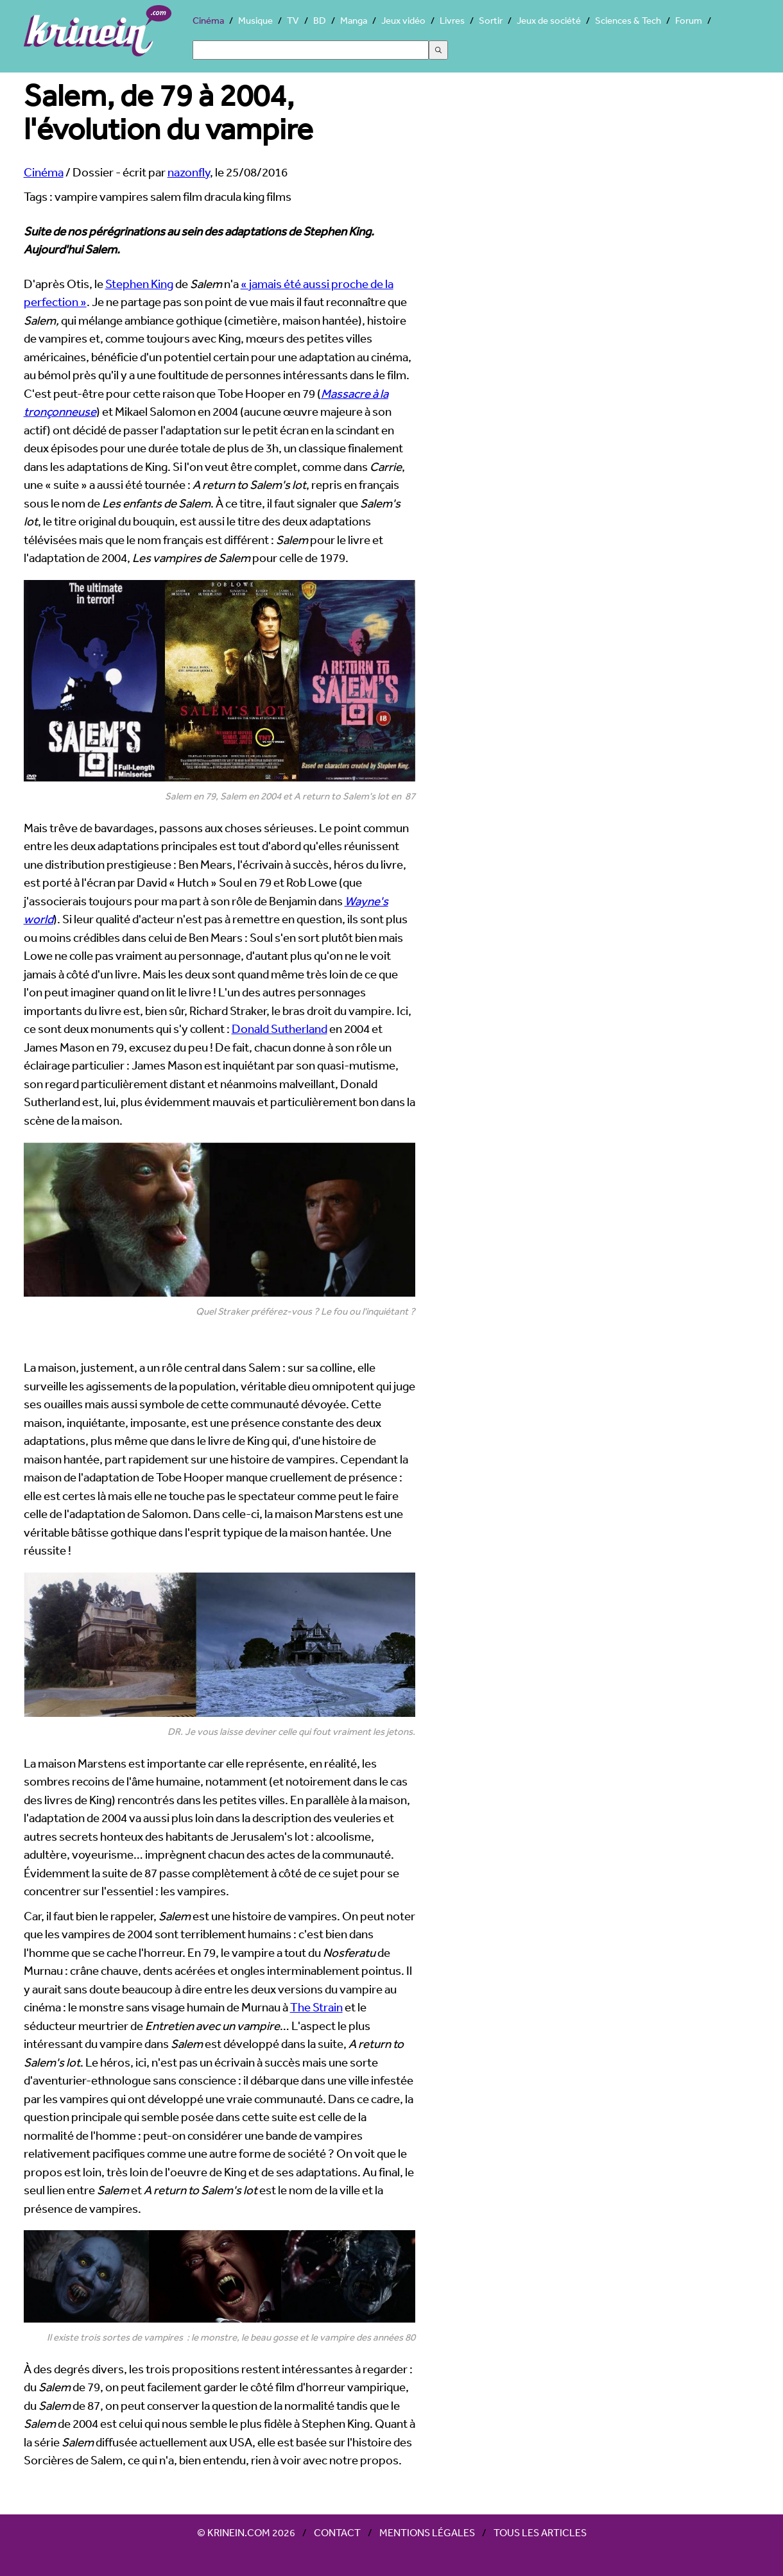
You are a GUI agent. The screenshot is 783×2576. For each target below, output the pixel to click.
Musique (255, 20)
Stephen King (139, 284)
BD (319, 20)
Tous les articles (540, 2532)
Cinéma (208, 20)
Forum (688, 20)
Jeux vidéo (403, 20)
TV (293, 20)
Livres (452, 20)
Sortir (491, 20)
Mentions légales (427, 2532)
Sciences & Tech (628, 20)
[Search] (311, 50)
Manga (353, 20)
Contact (337, 2532)
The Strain (316, 2007)
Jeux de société (549, 20)
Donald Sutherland (279, 1028)
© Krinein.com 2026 (246, 2532)
